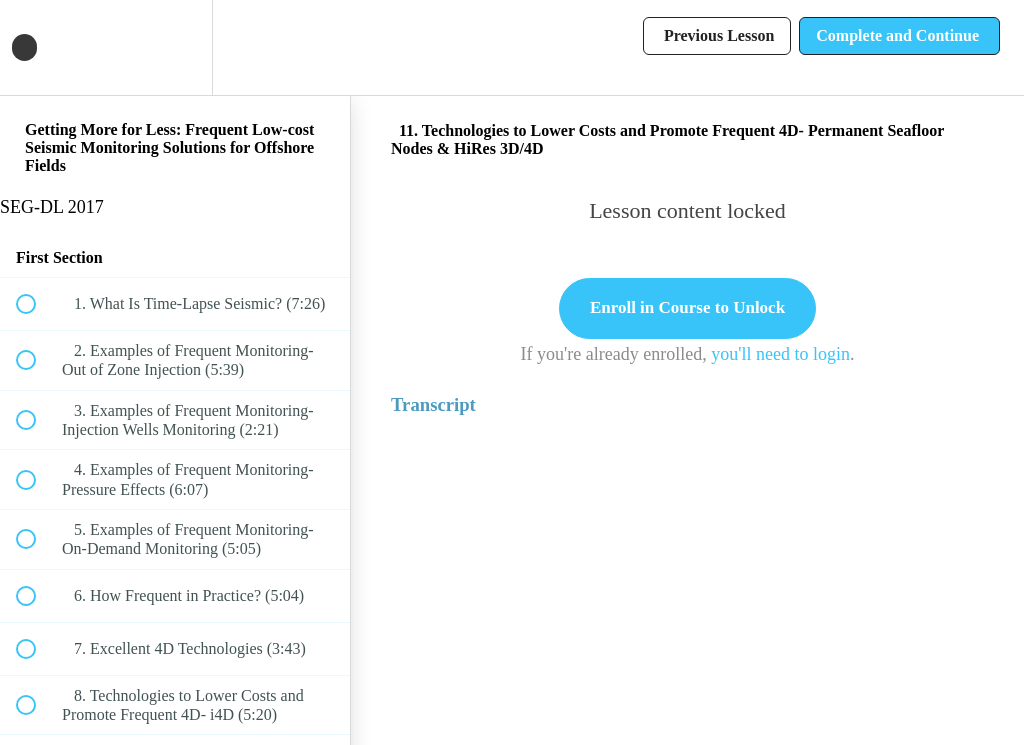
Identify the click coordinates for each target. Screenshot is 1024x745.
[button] (37, 47)
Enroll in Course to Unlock (687, 307)
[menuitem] (175, 47)
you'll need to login (780, 354)
